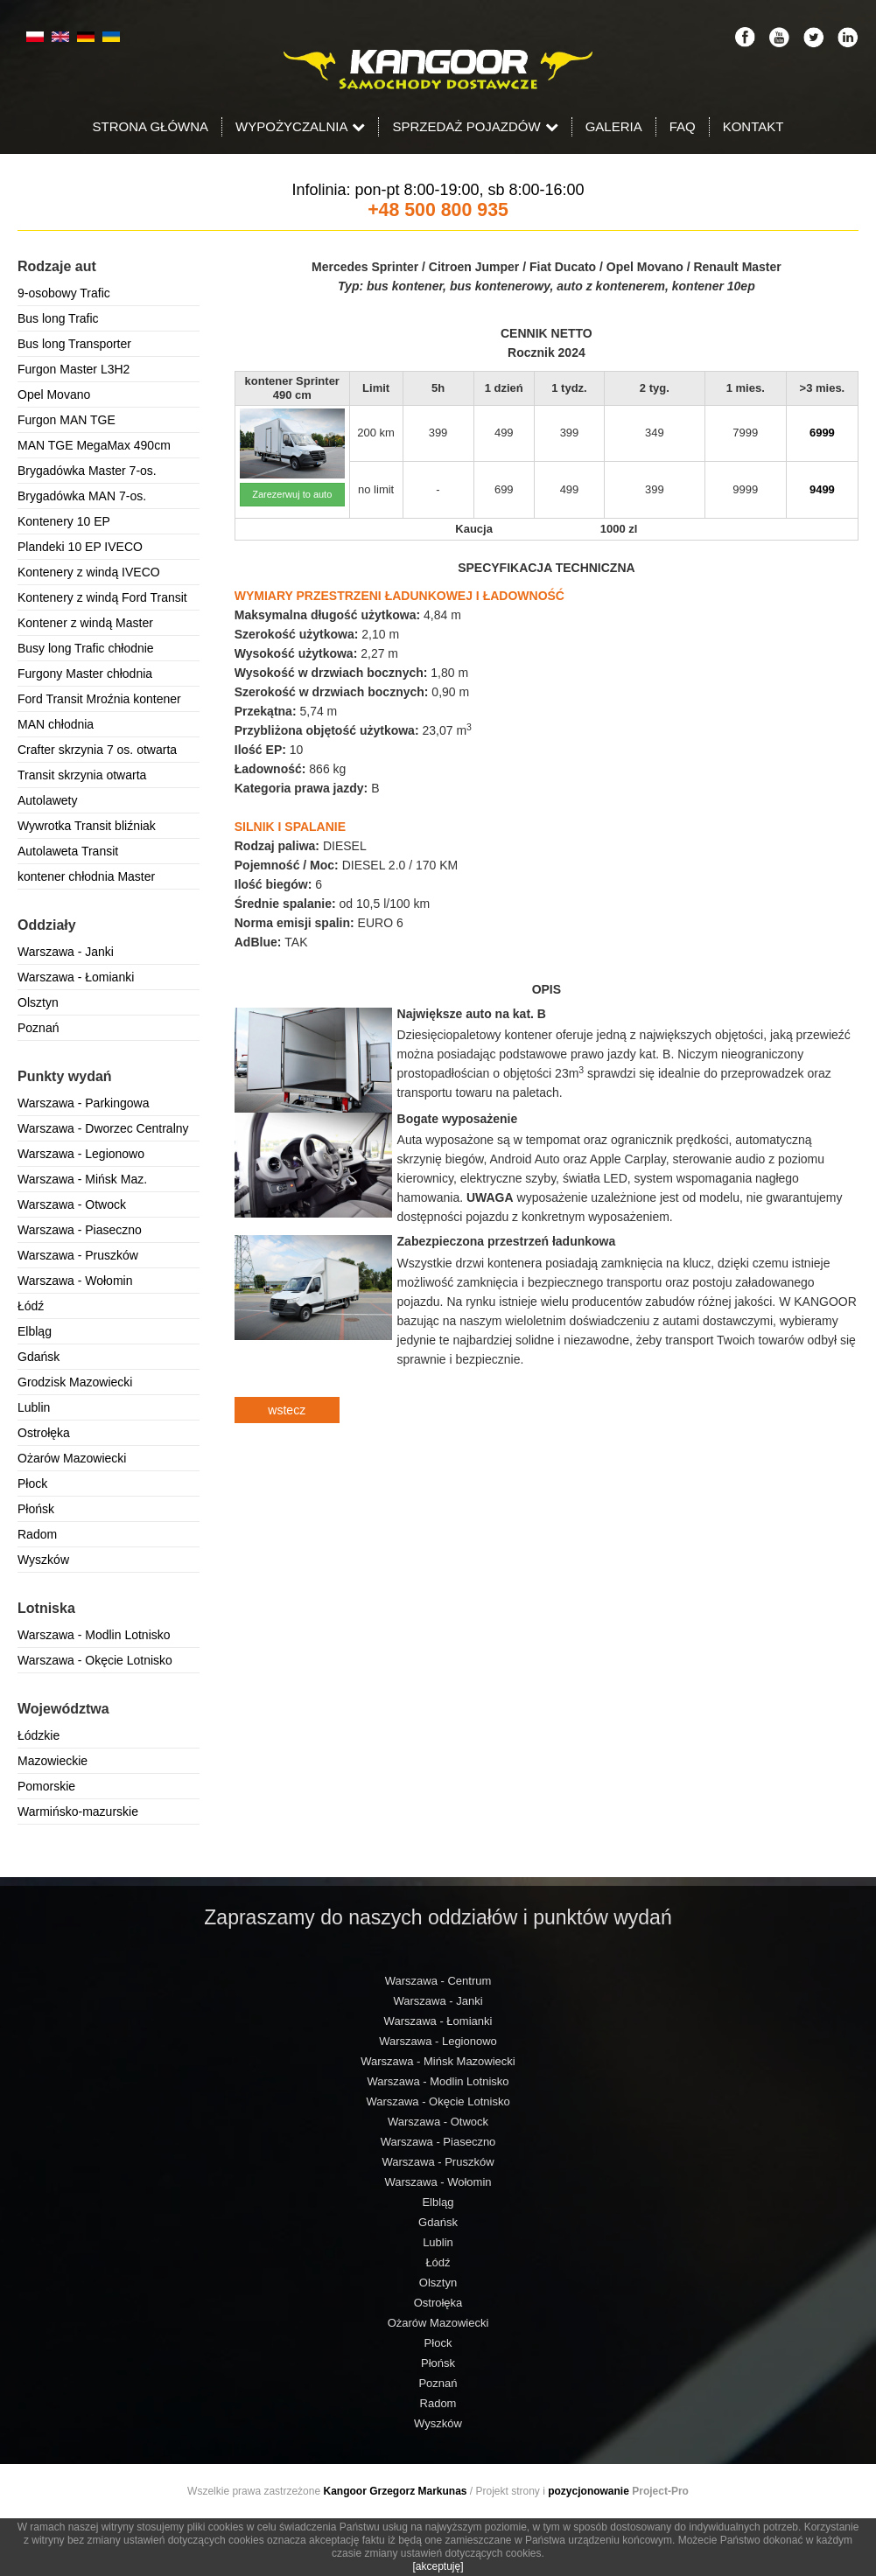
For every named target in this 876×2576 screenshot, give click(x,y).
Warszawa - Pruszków (78, 1255)
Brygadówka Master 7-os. (87, 471)
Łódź (31, 1306)
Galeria (613, 126)
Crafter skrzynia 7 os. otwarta (97, 750)
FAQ (682, 126)
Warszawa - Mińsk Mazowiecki (438, 2061)
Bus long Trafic (58, 318)
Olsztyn (38, 1002)
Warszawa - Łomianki (76, 977)
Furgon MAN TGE (67, 420)
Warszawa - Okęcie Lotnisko (95, 1660)
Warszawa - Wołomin (75, 1281)
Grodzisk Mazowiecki (75, 1382)
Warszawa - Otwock (72, 1204)
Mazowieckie (53, 1761)
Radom (37, 1534)
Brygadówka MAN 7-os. (82, 496)
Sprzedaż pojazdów (474, 126)
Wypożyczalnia (300, 126)
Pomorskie (46, 1786)
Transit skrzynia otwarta (82, 775)
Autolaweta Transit (68, 851)
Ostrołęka (44, 1433)
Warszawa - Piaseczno (80, 1230)
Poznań (38, 1028)
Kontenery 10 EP (64, 521)
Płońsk (36, 1509)
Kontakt (753, 126)
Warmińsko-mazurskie (78, 1812)
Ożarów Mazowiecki (72, 1458)
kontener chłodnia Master (86, 876)
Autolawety (47, 800)
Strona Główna (151, 126)
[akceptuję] (437, 2566)
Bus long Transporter (74, 344)
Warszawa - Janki (66, 952)
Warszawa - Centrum (438, 1980)
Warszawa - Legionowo (81, 1154)
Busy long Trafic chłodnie (86, 648)
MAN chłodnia (56, 724)
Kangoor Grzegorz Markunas (394, 2491)
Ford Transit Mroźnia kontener (99, 699)
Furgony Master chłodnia (85, 674)
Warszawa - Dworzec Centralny (103, 1128)
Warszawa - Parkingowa (83, 1103)
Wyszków (43, 1560)
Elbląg (35, 1331)
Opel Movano (54, 394)
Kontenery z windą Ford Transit (102, 597)
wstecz (286, 1410)
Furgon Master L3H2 (74, 369)
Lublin (34, 1407)
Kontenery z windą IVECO (89, 572)
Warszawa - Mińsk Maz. (82, 1179)
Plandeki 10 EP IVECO (80, 547)
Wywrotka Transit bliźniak (87, 826)
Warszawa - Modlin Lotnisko (94, 1635)
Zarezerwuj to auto (292, 494)
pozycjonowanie (588, 2491)
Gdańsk (39, 1357)
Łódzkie (39, 1735)
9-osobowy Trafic (64, 293)
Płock (32, 1483)
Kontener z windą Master (85, 623)
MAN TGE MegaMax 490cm (94, 445)
